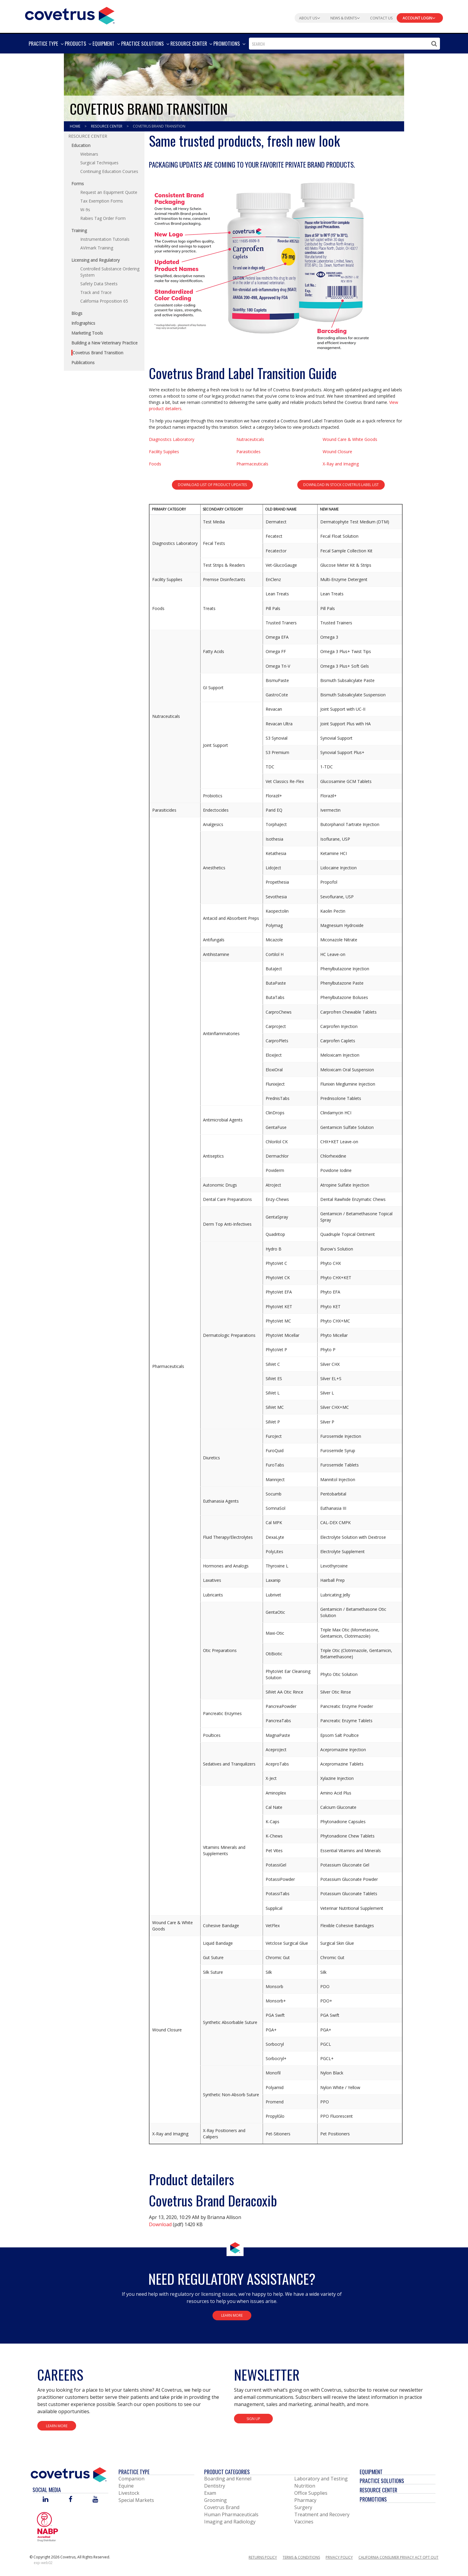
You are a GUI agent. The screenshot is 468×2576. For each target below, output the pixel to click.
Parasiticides (248, 451)
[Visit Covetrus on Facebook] (70, 2499)
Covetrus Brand (221, 2507)
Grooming (215, 2500)
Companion (131, 2478)
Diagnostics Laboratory (171, 439)
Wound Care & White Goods (350, 439)
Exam (210, 2493)
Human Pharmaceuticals (231, 2514)
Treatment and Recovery (322, 2514)
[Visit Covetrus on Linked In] (45, 2499)
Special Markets (136, 2500)
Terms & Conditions (301, 2557)
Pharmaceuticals (252, 464)
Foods (155, 464)
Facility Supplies (164, 451)
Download (160, 2224)
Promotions (373, 2499)
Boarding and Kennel (227, 2478)
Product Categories (227, 2472)
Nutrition (304, 2485)
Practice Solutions (382, 2481)
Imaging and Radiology (229, 2521)
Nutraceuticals (250, 439)
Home (75, 126)
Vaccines (303, 2521)
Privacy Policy (339, 2557)
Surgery (303, 2507)
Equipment (371, 2472)
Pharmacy (305, 2500)
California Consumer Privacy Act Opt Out (398, 2557)
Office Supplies (310, 2493)
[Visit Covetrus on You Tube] (95, 2499)
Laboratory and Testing (321, 2478)
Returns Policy (263, 2557)
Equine (126, 2485)
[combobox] (344, 44)
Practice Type (134, 2472)
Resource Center (107, 126)
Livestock (128, 2493)
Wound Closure (337, 451)
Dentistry (214, 2485)
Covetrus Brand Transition (159, 126)
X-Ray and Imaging (341, 464)
